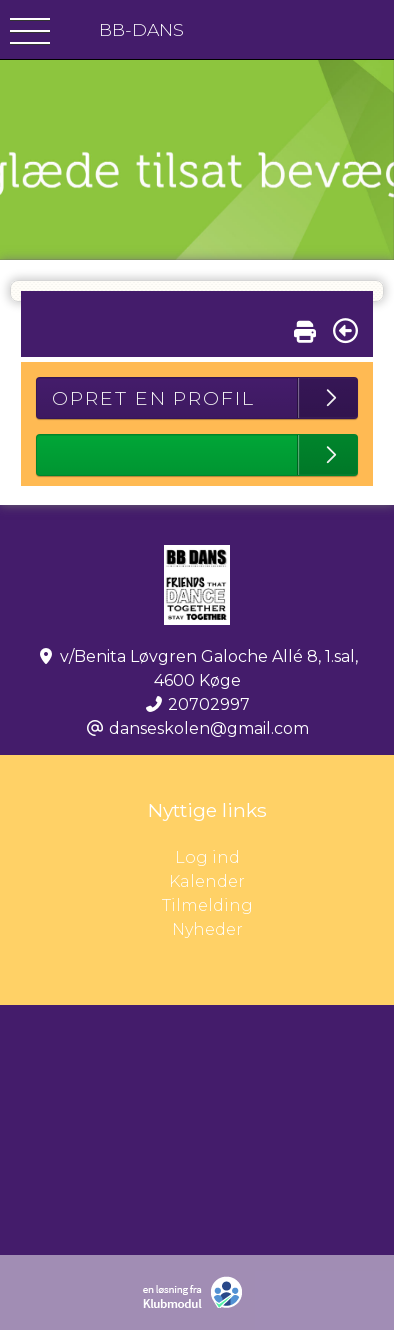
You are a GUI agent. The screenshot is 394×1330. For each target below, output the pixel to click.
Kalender (207, 881)
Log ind (285, 858)
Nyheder (207, 929)
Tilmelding (207, 905)
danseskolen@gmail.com (209, 728)
